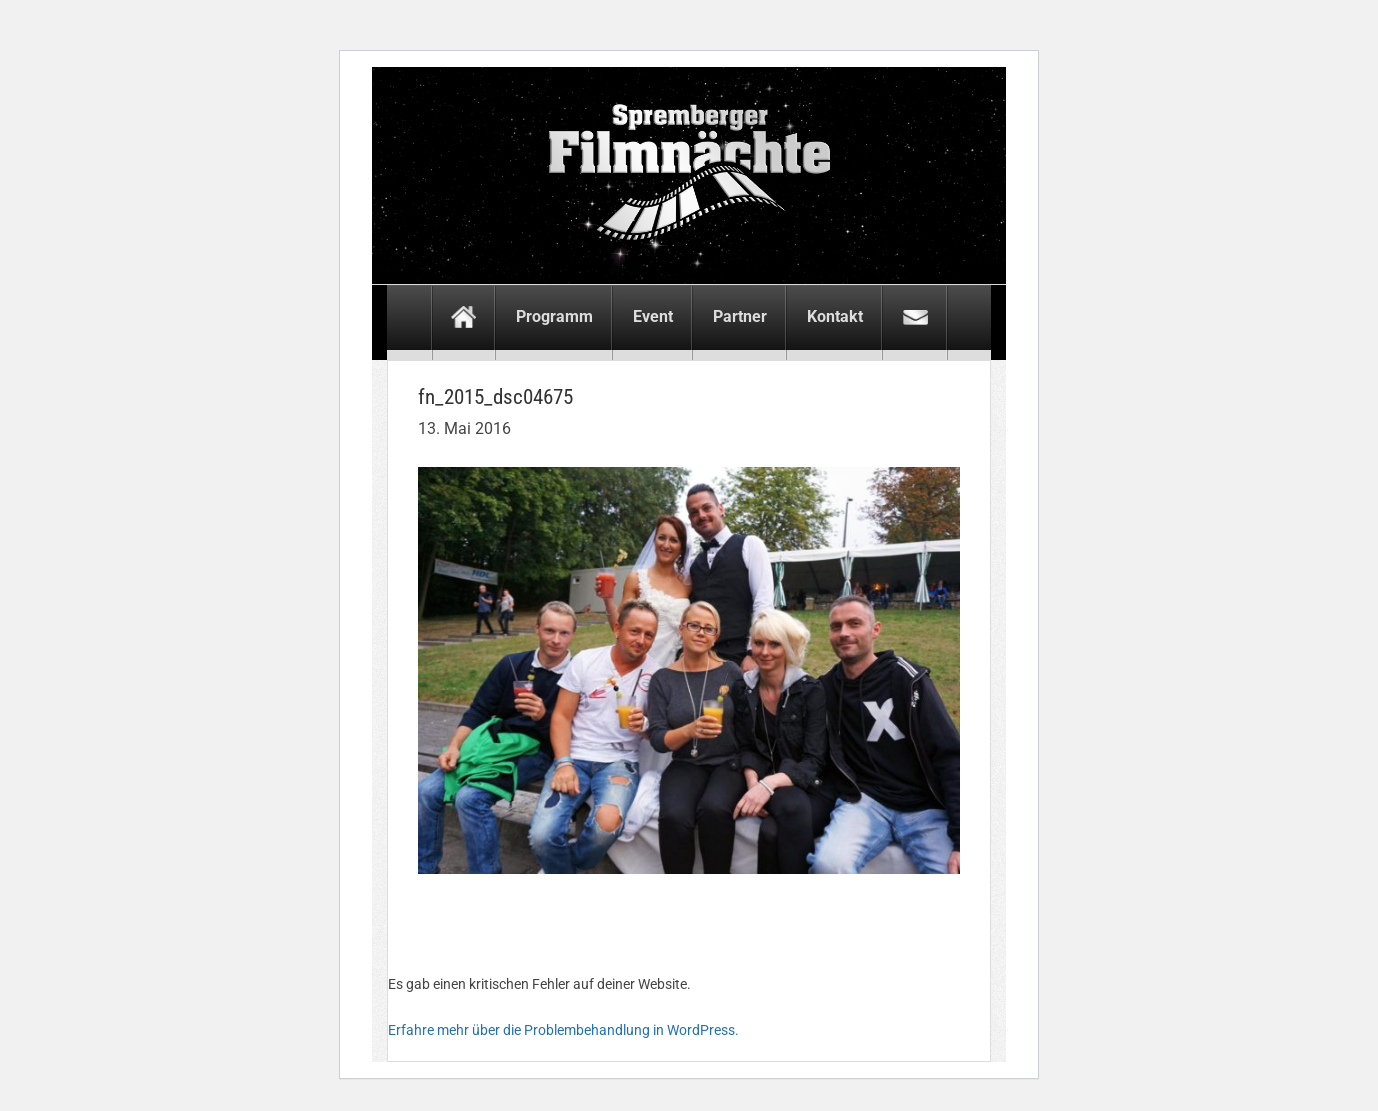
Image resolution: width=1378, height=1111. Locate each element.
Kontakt (835, 316)
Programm (554, 316)
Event (653, 316)
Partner (740, 316)
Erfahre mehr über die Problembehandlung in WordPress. (563, 1030)
